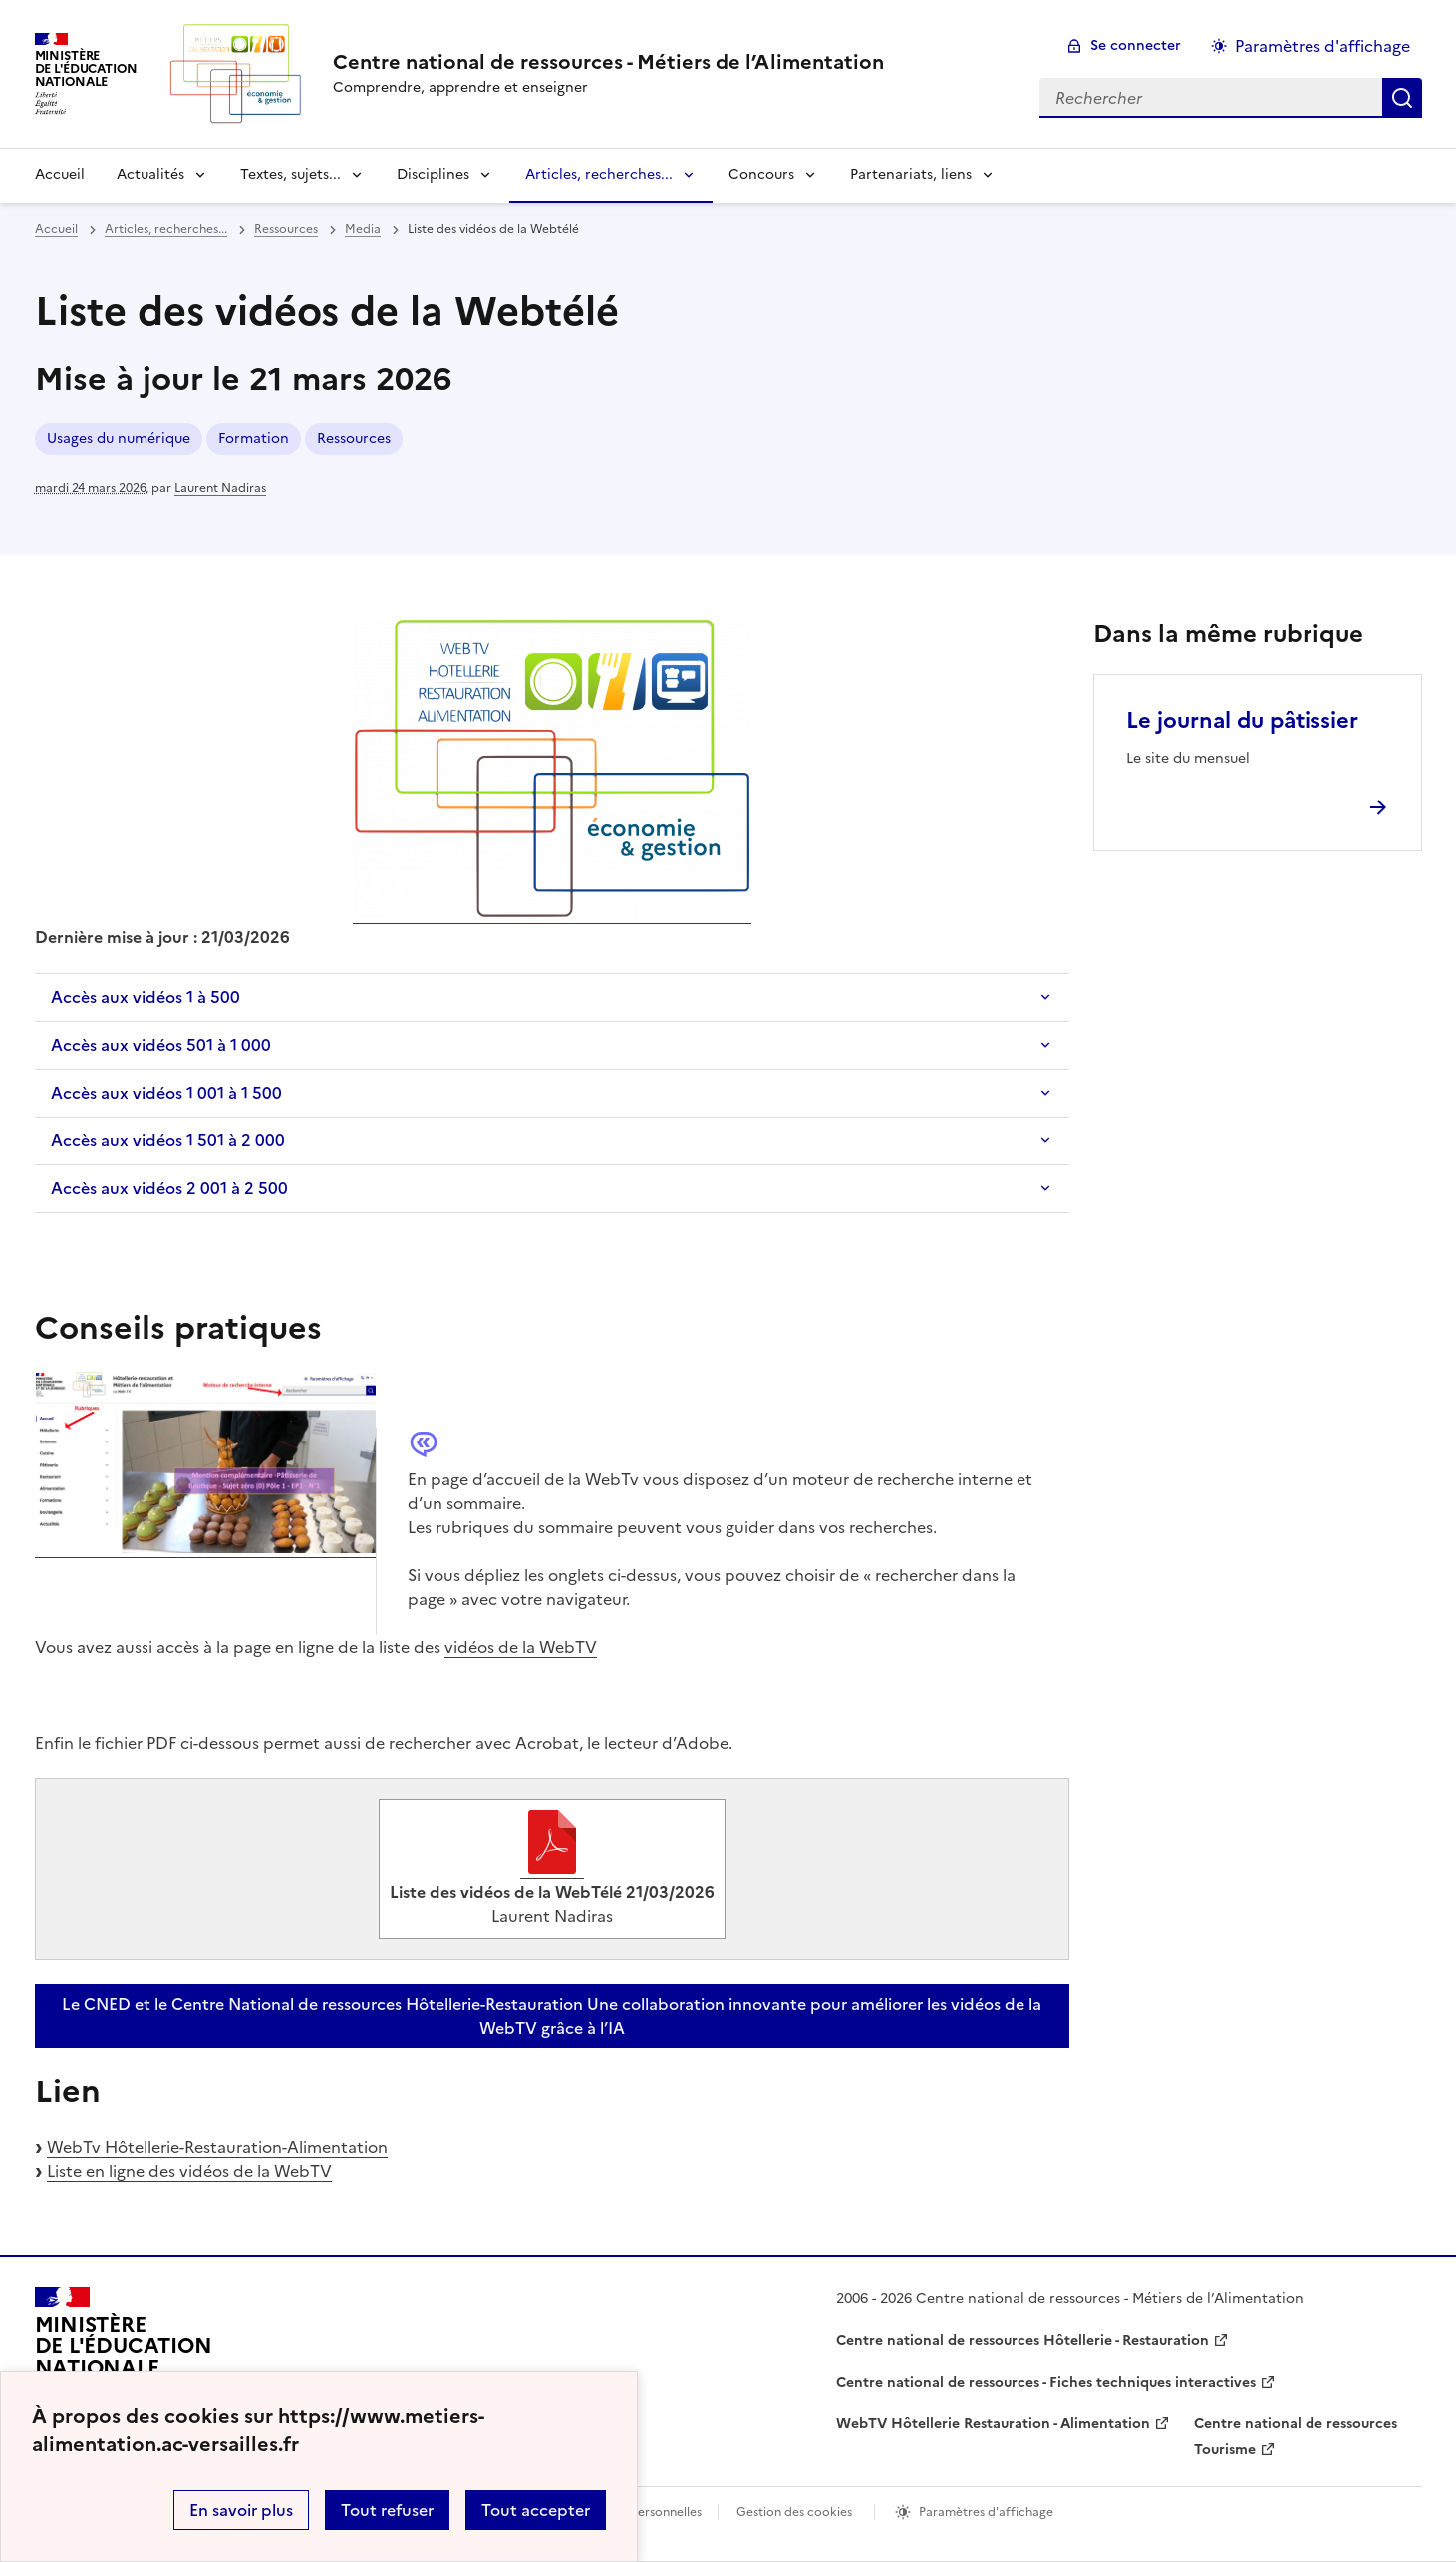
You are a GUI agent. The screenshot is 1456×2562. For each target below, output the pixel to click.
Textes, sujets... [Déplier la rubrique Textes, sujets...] (290, 174)
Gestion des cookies (794, 2512)
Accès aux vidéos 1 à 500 (145, 997)
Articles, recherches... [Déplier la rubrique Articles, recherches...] (599, 174)
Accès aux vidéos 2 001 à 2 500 (169, 1188)
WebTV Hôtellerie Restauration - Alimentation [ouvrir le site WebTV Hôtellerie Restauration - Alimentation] (993, 2423)
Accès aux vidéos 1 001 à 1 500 (166, 1093)
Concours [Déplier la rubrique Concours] (761, 174)
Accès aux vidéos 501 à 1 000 (161, 1045)
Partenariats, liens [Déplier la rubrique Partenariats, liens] (911, 174)
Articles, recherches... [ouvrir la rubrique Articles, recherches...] (166, 229)
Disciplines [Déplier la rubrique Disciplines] (433, 174)
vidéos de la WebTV (520, 1647)
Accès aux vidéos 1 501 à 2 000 (168, 1140)
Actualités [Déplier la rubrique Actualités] (150, 174)
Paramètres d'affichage (986, 2512)
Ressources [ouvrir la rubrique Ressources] (286, 229)
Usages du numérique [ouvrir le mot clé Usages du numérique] (118, 438)
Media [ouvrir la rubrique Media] (363, 229)
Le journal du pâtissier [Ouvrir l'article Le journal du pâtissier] (1242, 720)
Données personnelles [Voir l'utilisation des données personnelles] (639, 2512)
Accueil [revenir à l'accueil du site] (60, 174)
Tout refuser (387, 2510)
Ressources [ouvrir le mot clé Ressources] (354, 438)
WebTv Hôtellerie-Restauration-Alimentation (217, 2147)
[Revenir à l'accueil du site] (123, 2354)
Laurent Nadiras (220, 488)
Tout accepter (535, 2510)
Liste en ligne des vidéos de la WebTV (189, 2171)
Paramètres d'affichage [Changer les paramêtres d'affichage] (1322, 46)
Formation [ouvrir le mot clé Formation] (253, 438)
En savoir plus (241, 2510)
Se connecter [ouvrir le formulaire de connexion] (1135, 45)
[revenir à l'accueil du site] (608, 62)
